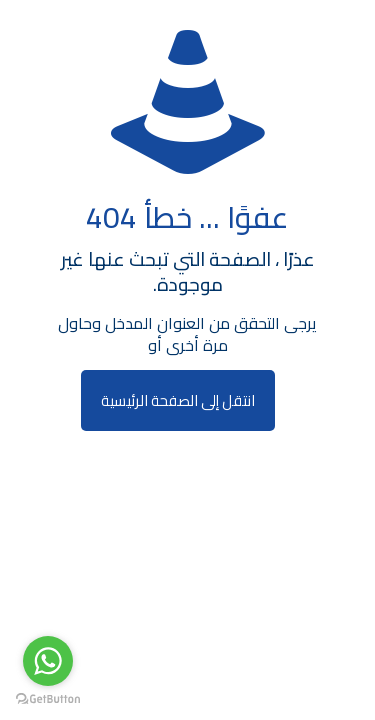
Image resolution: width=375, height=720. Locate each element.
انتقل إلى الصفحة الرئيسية (178, 400)
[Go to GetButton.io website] (48, 699)
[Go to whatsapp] (48, 661)
